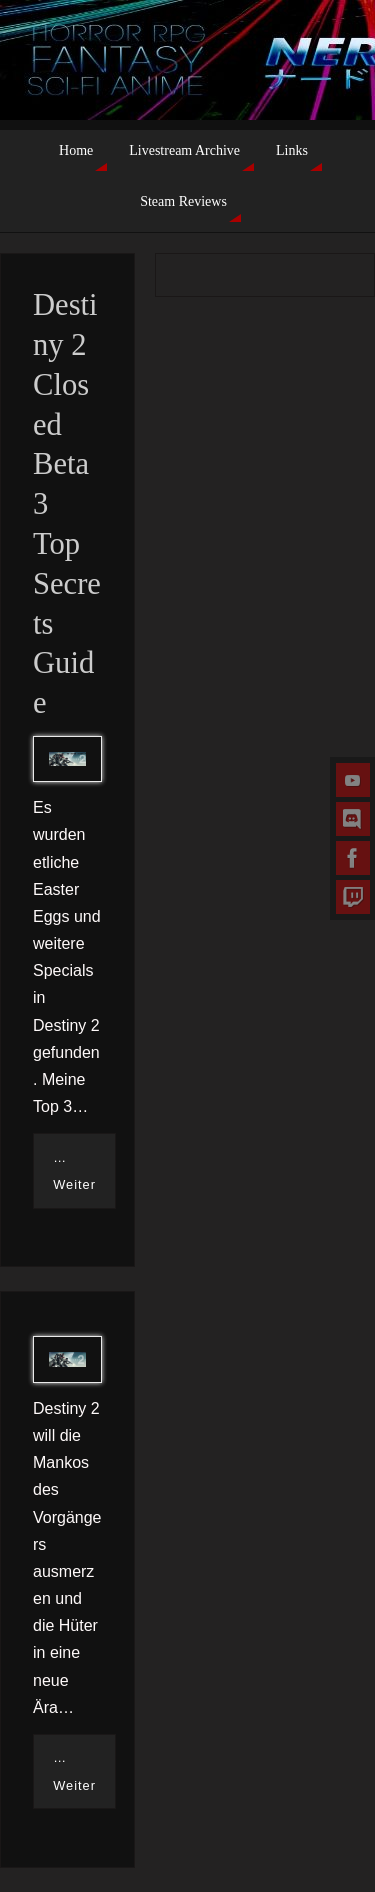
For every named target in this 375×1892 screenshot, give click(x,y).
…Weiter (74, 1171)
